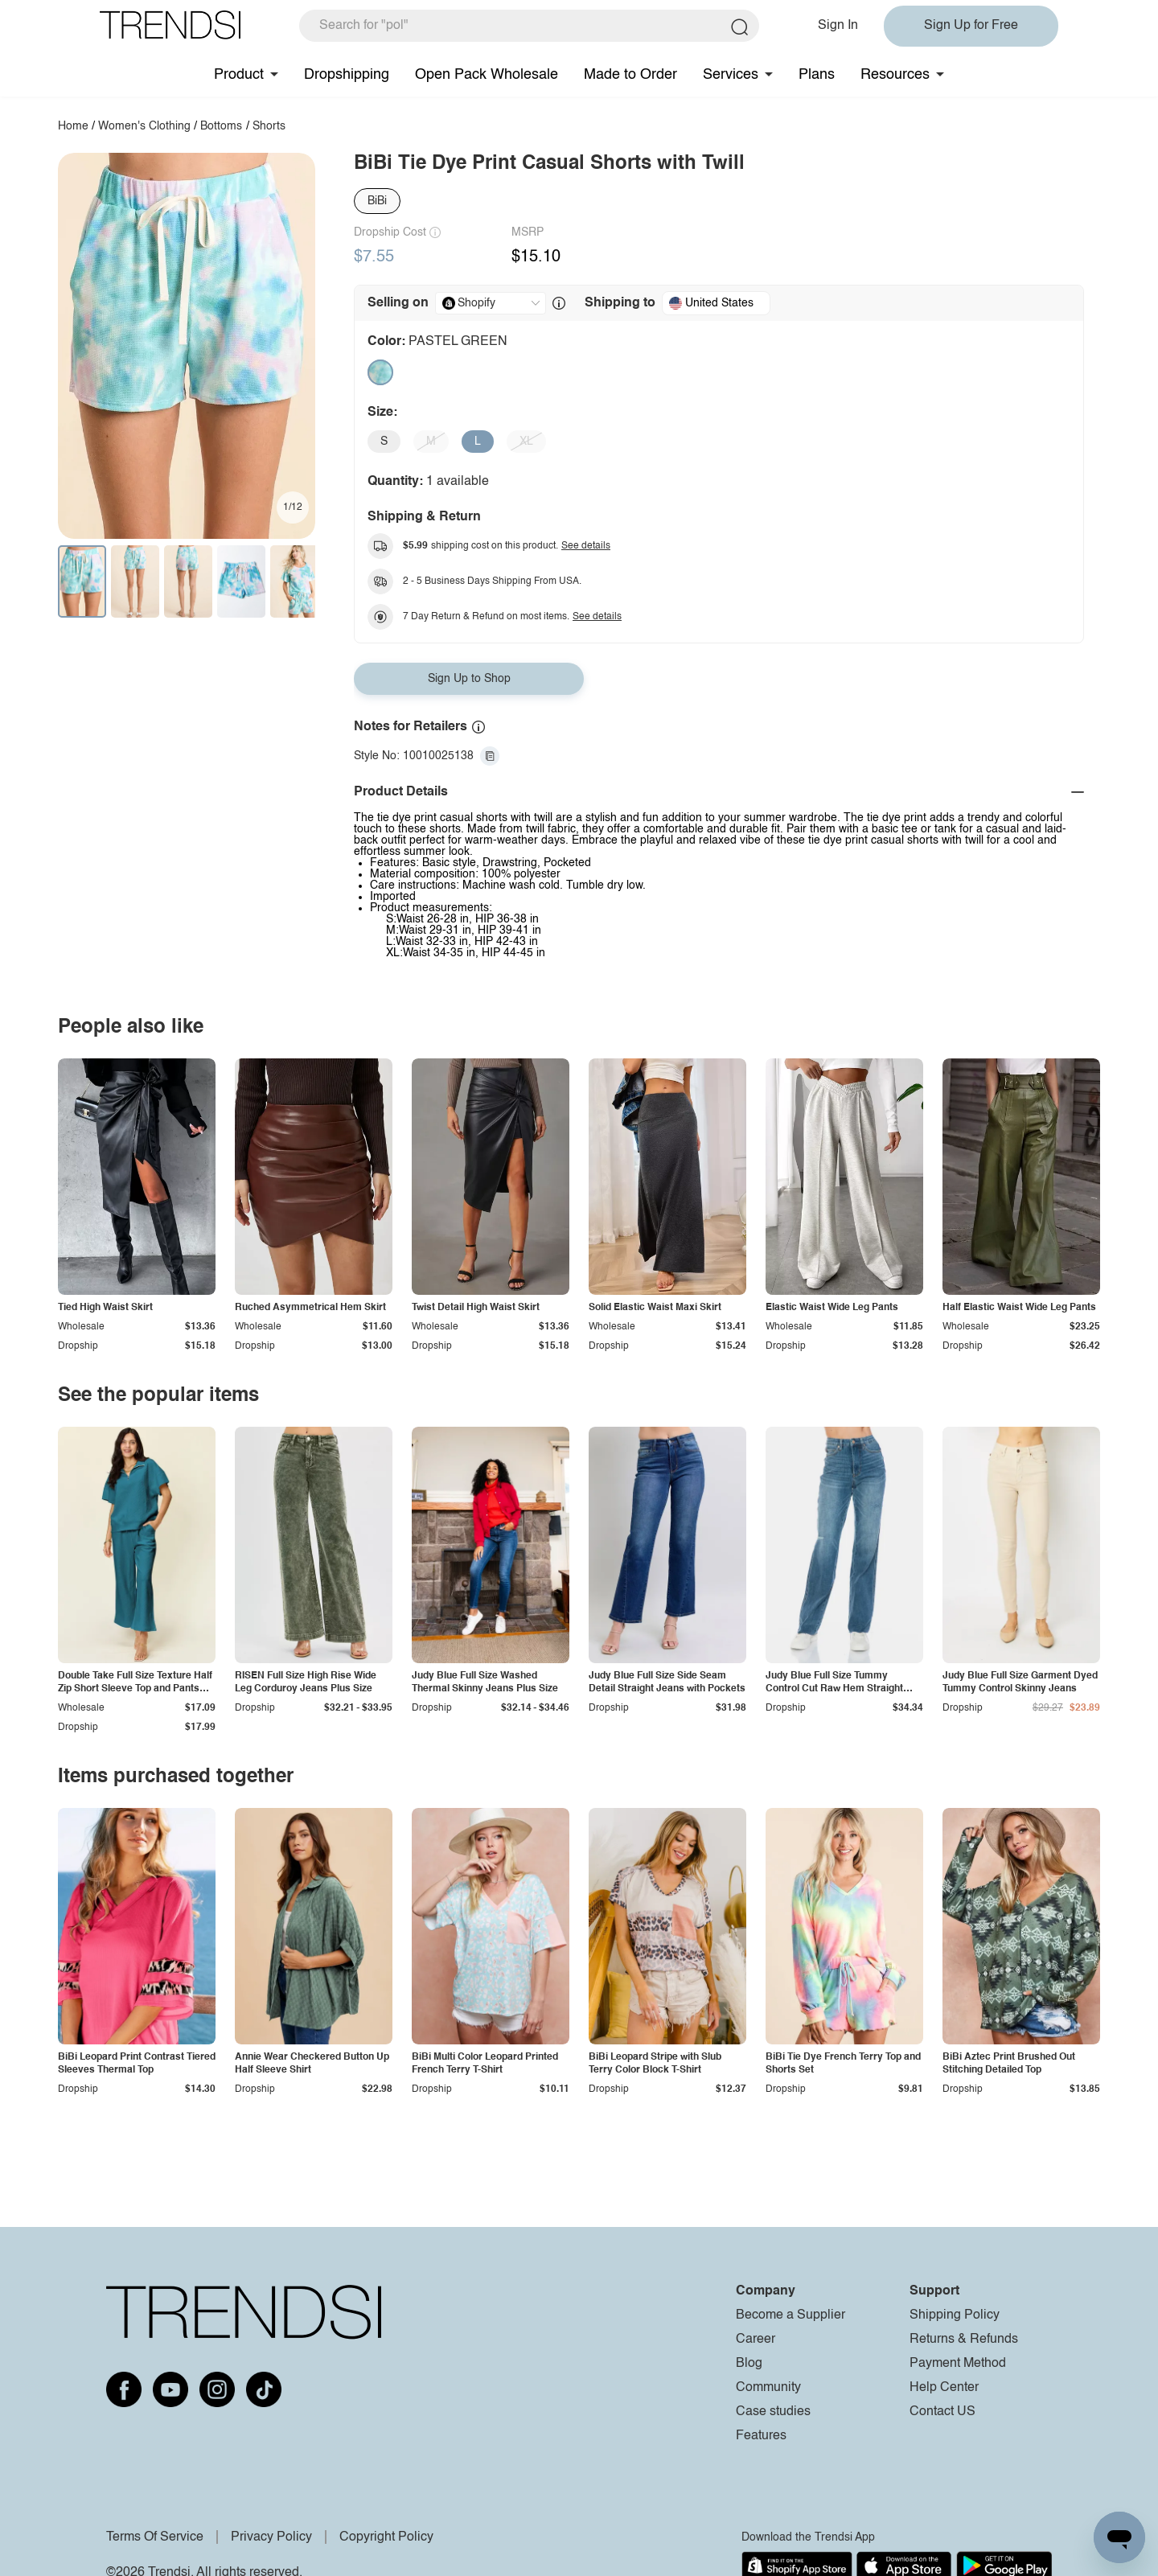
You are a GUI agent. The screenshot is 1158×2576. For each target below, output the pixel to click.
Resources (895, 75)
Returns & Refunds (964, 2339)
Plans (817, 75)
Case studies (773, 2411)
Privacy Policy (271, 2537)
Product (239, 75)
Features (761, 2436)
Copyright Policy (386, 2537)
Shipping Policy (955, 2315)
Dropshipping (346, 75)
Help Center (944, 2387)
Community (768, 2387)
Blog (749, 2363)
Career (755, 2339)
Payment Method (958, 2363)
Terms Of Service (154, 2537)
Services (730, 75)
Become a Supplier (790, 2315)
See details (585, 546)
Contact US (942, 2411)
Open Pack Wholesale (486, 75)
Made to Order (630, 75)
